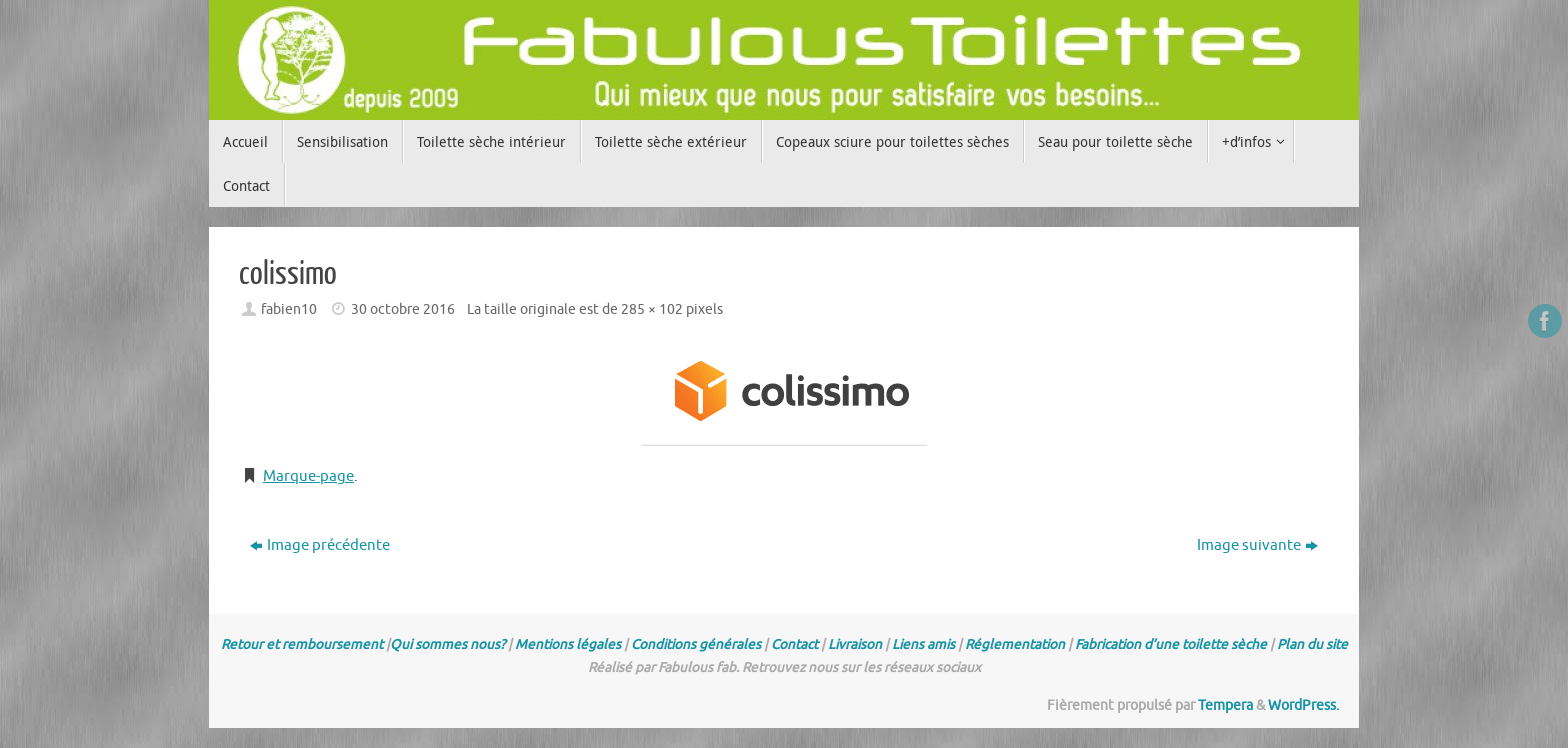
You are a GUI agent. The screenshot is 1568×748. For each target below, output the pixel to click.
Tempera (1225, 705)
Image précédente (320, 545)
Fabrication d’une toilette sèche (1171, 644)
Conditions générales (696, 644)
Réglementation (1015, 644)
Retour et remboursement (302, 644)
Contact (794, 644)
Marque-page (308, 476)
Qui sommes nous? (447, 644)
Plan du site (1312, 644)
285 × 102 (652, 309)
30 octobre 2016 (403, 309)
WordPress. (1303, 705)
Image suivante (1257, 545)
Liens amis (923, 644)
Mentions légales (568, 644)
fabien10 (289, 309)
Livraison (855, 644)
